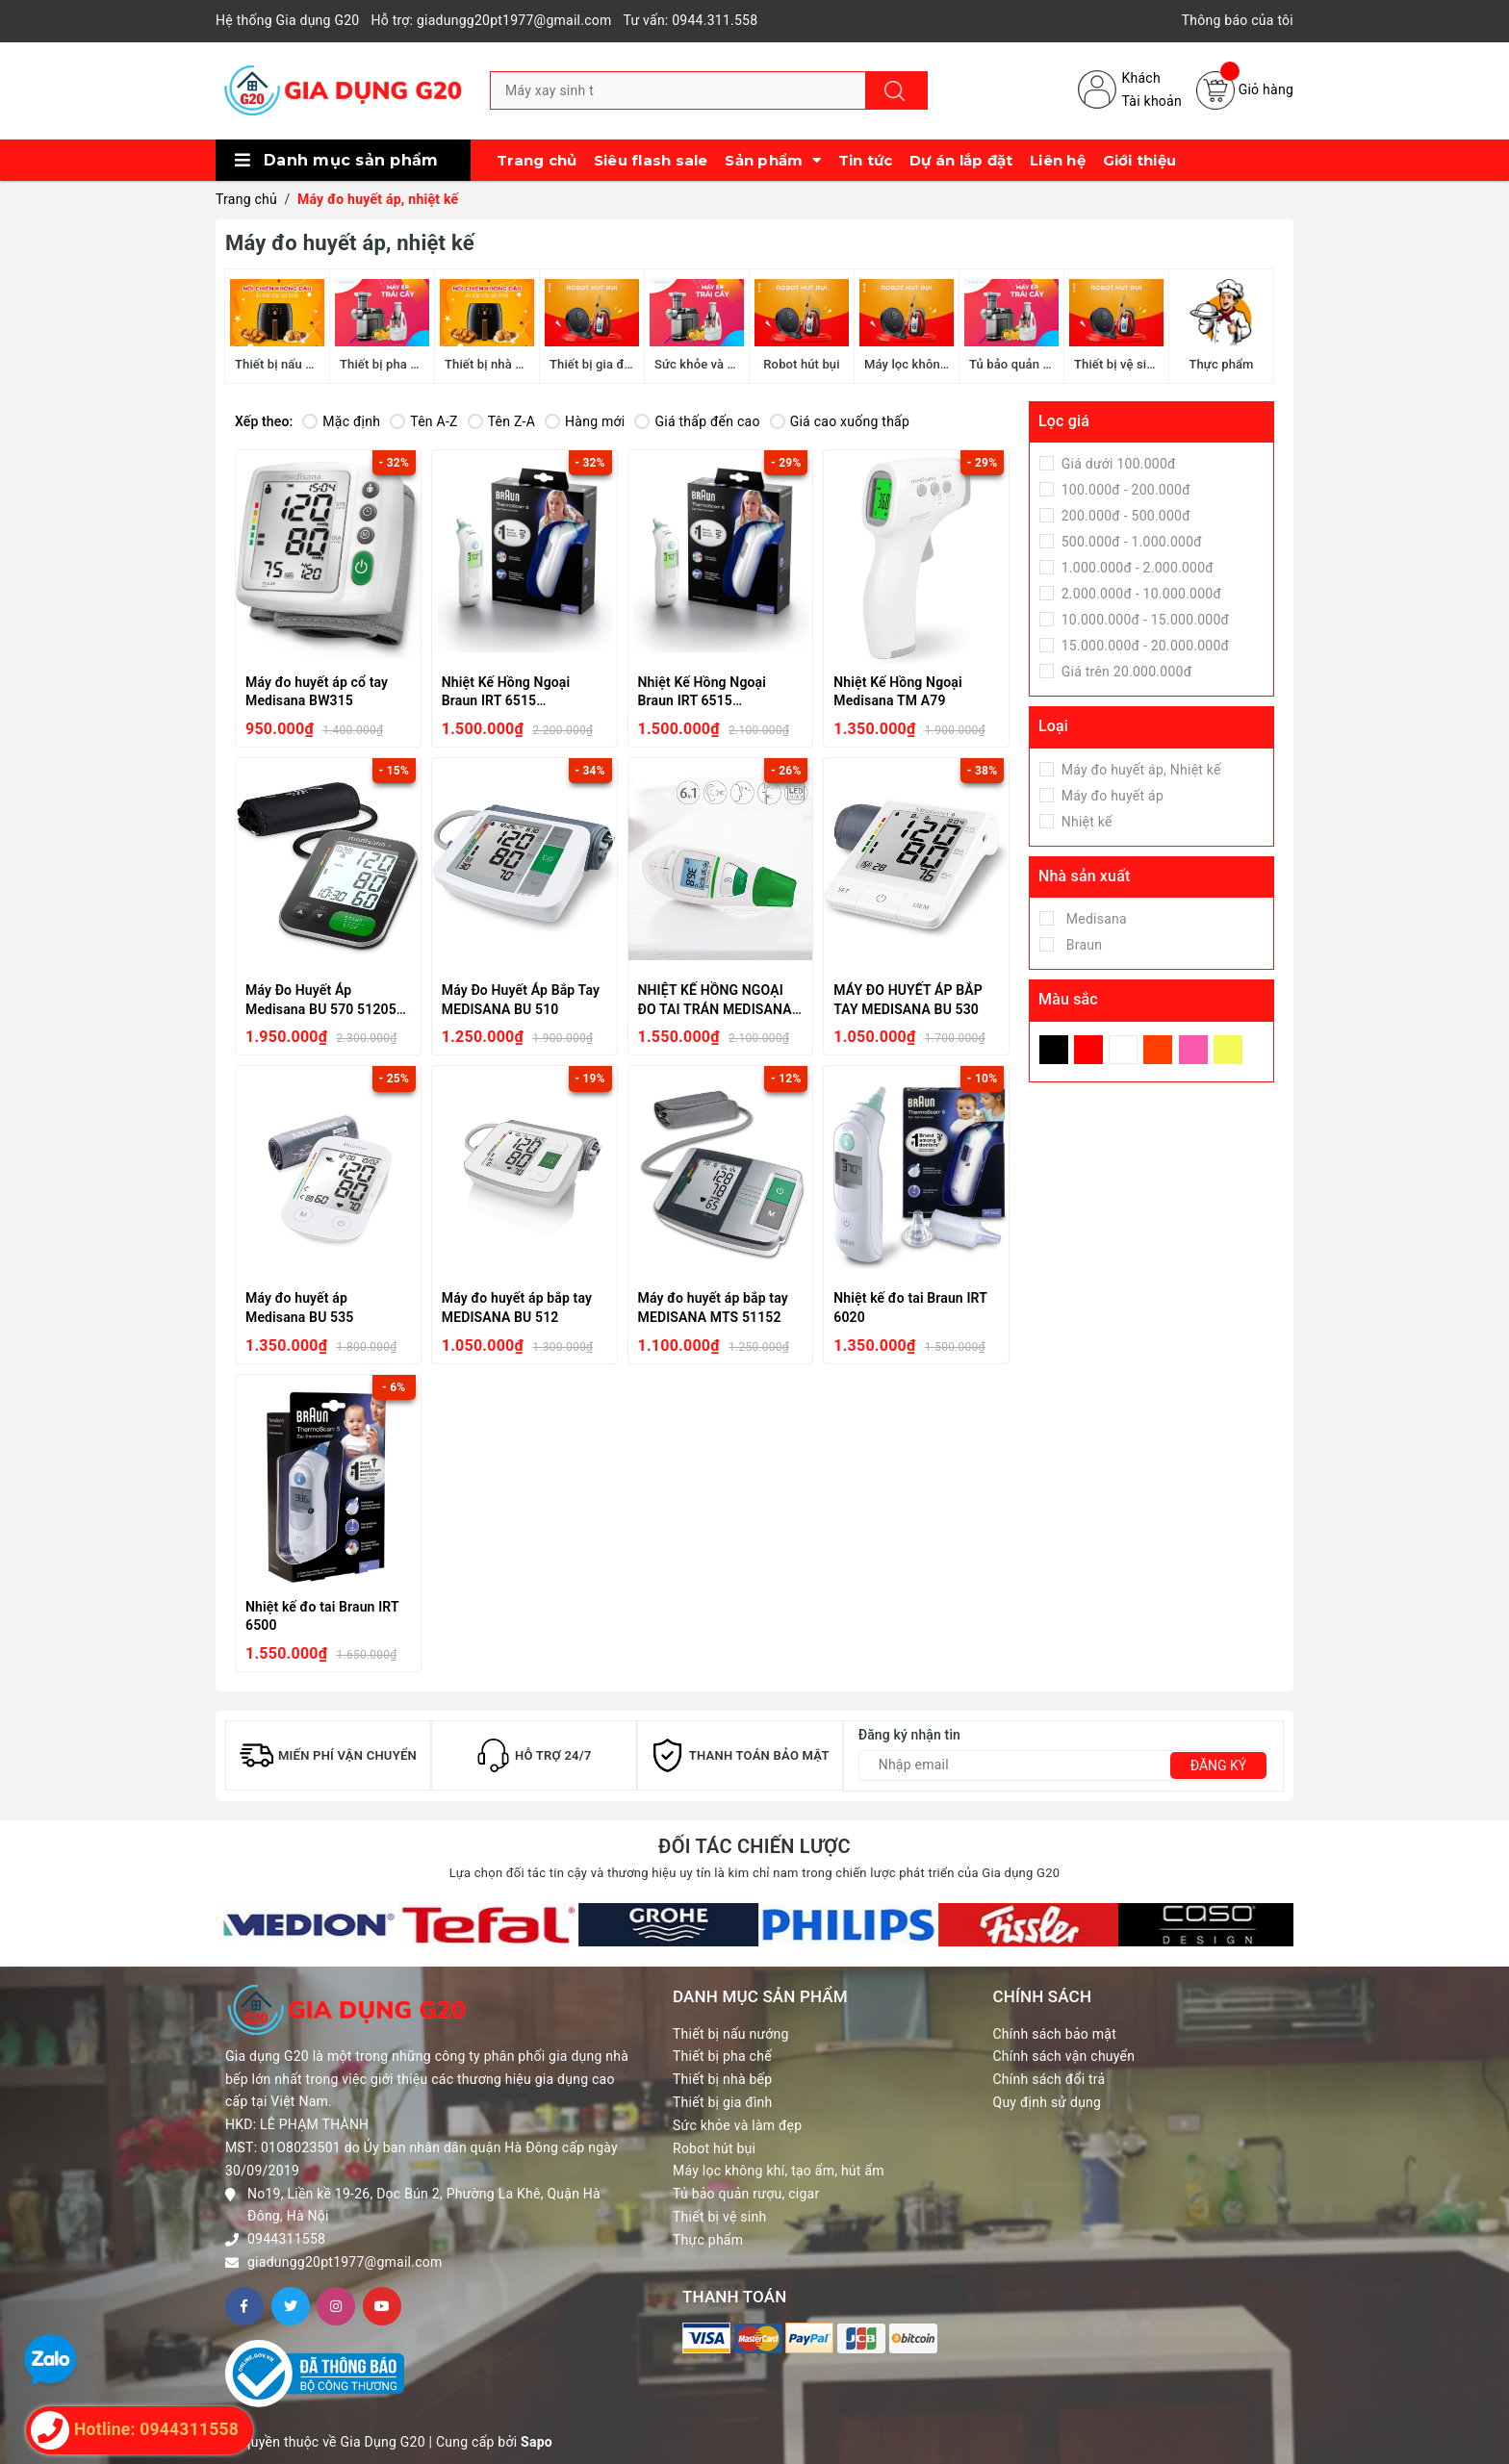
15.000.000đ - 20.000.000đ (1143, 645)
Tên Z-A (501, 421)
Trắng (1123, 1049)
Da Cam (1157, 1049)
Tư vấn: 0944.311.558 (691, 20)
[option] (306, 1925)
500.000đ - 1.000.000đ (1130, 541)
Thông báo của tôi (1237, 20)
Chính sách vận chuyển (1064, 2056)
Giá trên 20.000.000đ (1124, 671)
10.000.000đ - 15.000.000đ (1143, 619)
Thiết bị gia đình (723, 2102)
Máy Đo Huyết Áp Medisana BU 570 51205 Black (320, 1008)
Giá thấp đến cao (696, 421)
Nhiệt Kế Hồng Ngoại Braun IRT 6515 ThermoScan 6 (506, 700)
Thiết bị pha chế (722, 2056)
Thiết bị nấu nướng (731, 2034)
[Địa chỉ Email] (1063, 1765)
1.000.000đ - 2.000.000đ (1136, 567)
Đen (1053, 1049)
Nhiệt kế (1085, 821)
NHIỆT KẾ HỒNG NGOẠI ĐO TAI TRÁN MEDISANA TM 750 (715, 1008)
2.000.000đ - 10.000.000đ (1139, 593)
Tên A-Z (423, 421)
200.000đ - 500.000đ (1124, 515)
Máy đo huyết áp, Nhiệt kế (1139, 769)
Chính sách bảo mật (1054, 2034)
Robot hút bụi (714, 2148)
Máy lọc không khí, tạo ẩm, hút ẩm (778, 2170)
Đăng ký (1218, 1765)
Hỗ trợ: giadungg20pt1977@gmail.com (491, 20)
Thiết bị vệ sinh (719, 2216)
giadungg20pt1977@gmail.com (345, 2262)
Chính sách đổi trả (1049, 2079)
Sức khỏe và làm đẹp (737, 2125)
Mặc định (341, 421)
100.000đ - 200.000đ (1124, 489)
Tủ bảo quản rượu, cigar (746, 2193)
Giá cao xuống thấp (839, 421)
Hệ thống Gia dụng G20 (287, 20)
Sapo (536, 2442)
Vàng (1228, 1049)
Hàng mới (585, 421)
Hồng (1193, 1049)
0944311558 (286, 2239)
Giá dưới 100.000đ (1117, 463)
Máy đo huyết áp (1111, 795)
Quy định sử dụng (1047, 2102)
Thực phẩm (708, 2240)
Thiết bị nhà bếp (722, 2079)
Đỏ (1088, 1049)
